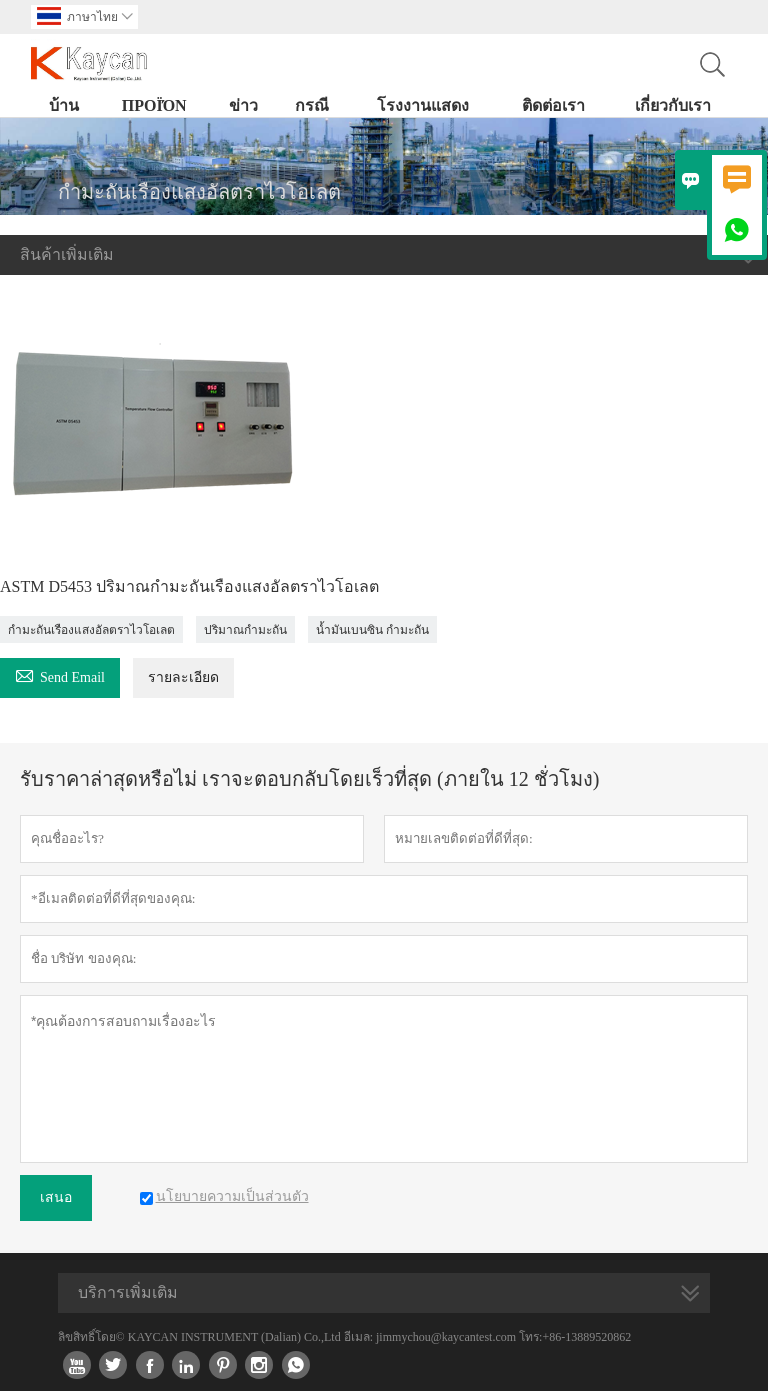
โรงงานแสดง (423, 105)
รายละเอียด (183, 677)
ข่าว (243, 105)
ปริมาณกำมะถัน (245, 630)
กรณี (312, 105)
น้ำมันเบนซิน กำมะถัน (372, 630)
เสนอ (56, 1197)
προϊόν (154, 105)
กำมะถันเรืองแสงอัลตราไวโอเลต (91, 630)
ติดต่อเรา (553, 105)
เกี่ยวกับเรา (673, 105)
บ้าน (64, 105)
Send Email (60, 674)
